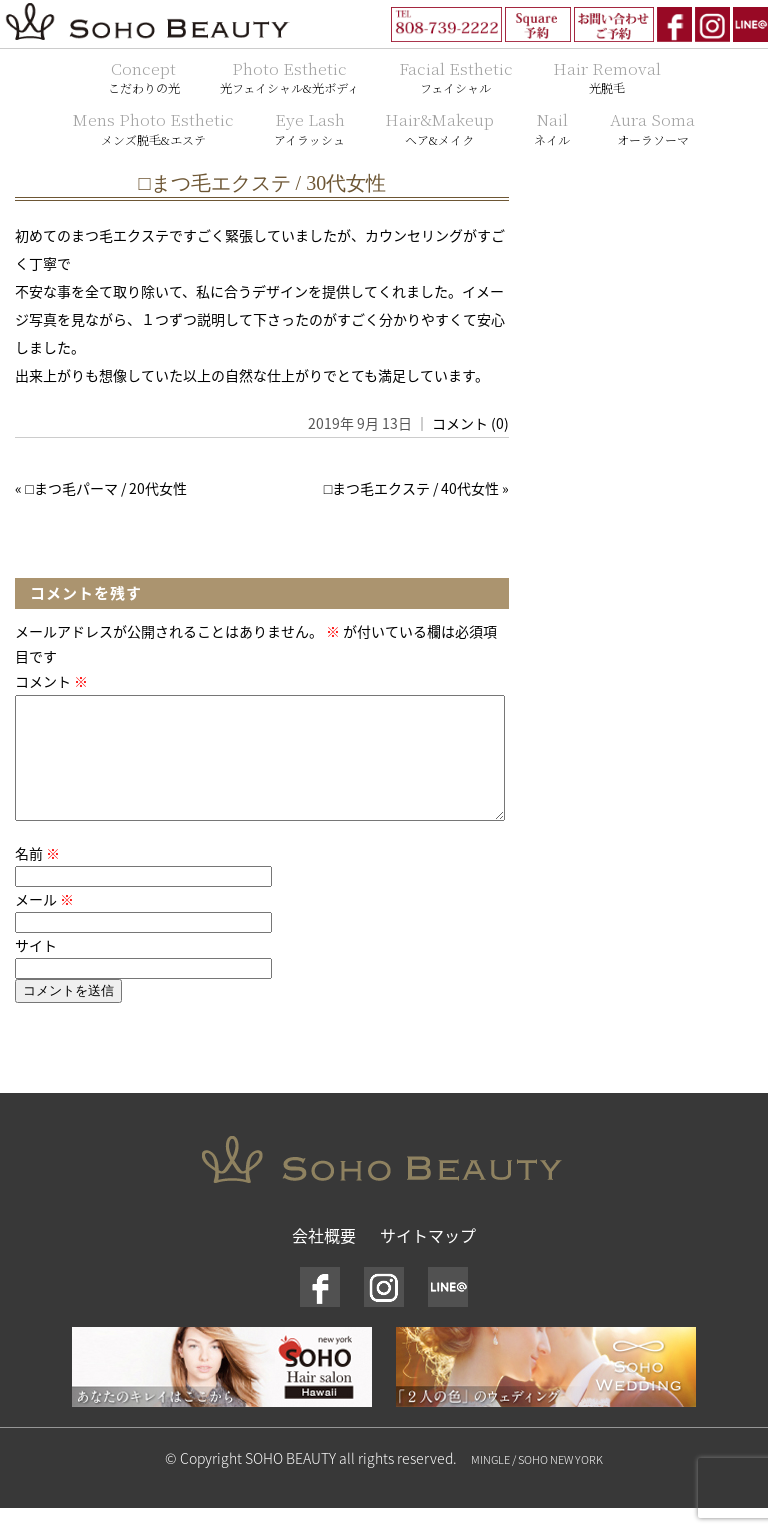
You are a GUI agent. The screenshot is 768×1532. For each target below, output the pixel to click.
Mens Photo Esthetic (153, 128)
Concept (144, 77)
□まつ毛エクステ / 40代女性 (411, 488)
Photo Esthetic (289, 77)
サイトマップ (428, 1259)
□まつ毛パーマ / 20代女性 (105, 488)
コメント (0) (470, 423)
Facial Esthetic (456, 77)
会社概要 (324, 1259)
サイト (36, 969)
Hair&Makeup (439, 128)
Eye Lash (309, 128)
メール (44, 923)
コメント (51, 681)
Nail (552, 128)
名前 (37, 877)
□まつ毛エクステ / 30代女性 (263, 183)
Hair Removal (607, 77)
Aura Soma (652, 128)
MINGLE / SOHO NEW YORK (537, 1483)
